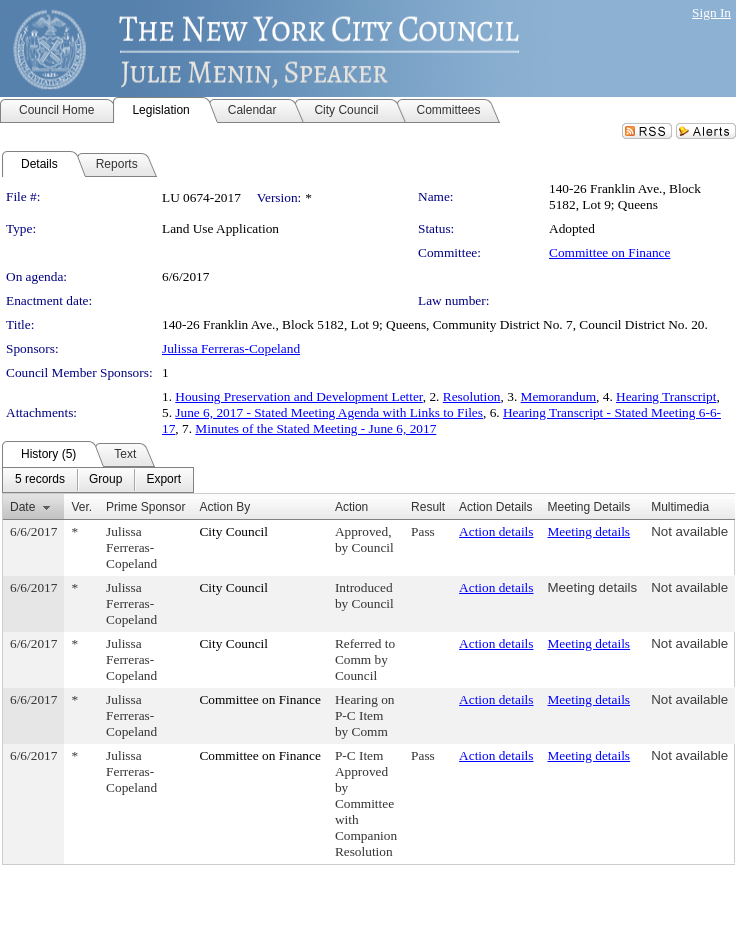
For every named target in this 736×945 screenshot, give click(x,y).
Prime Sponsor (145, 507)
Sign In (711, 12)
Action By (224, 507)
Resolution (472, 396)
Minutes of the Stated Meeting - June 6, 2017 (315, 428)
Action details (496, 531)
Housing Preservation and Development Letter (298, 396)
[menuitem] (40, 480)
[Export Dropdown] (163, 480)
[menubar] (98, 480)
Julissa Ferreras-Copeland (231, 348)
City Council (233, 531)
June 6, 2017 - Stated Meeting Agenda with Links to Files (329, 412)
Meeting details (589, 531)
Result (428, 507)
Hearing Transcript (666, 396)
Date (22, 507)
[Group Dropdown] (105, 480)
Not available (689, 531)
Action (351, 507)
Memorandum (559, 396)
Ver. (81, 507)
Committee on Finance (609, 252)
